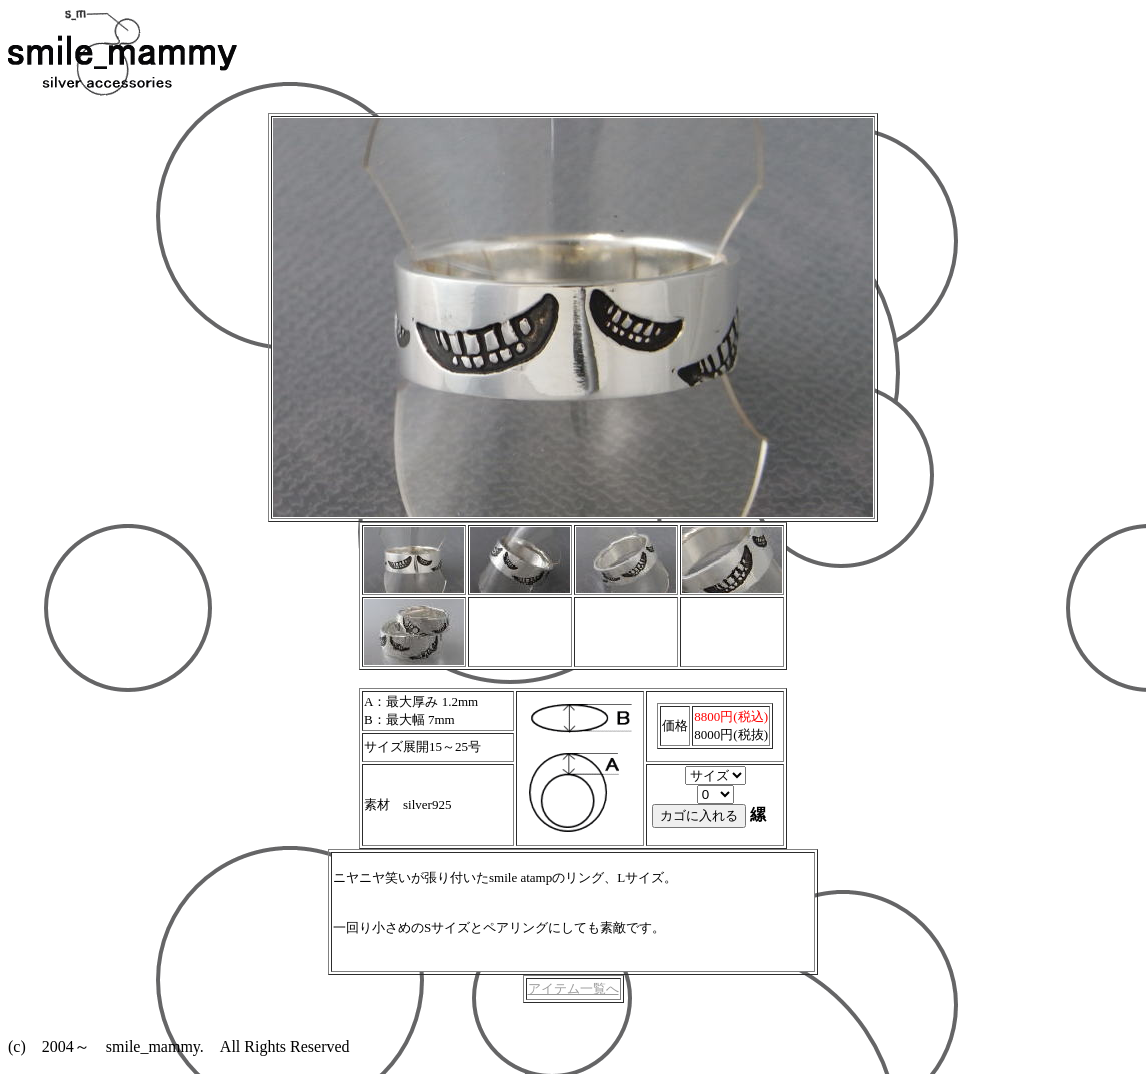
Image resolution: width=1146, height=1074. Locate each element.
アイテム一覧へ (573, 988)
